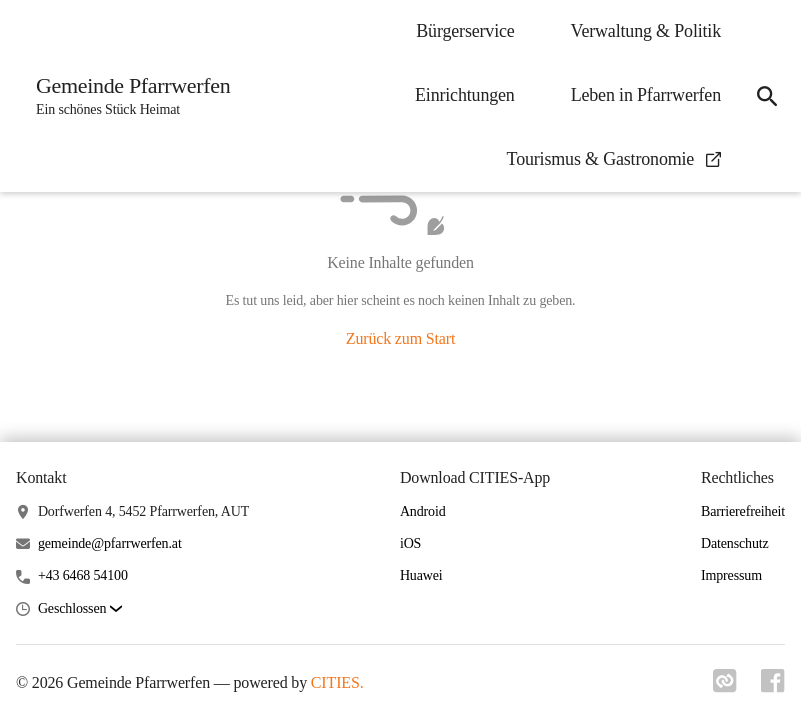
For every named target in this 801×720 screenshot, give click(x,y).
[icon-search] (767, 96)
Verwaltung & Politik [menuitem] (646, 31)
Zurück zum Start (400, 338)
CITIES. (337, 682)
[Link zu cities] (725, 687)
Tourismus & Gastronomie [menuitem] (614, 159)
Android (423, 511)
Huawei (421, 575)
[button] (80, 609)
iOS (410, 543)
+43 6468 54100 (83, 575)
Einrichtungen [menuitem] (465, 95)
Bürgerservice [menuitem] (465, 31)
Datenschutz (735, 543)
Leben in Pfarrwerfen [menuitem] (646, 95)
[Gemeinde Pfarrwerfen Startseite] (127, 96)
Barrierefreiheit (743, 511)
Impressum (731, 575)
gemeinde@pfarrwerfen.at (110, 543)
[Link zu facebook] (773, 687)
